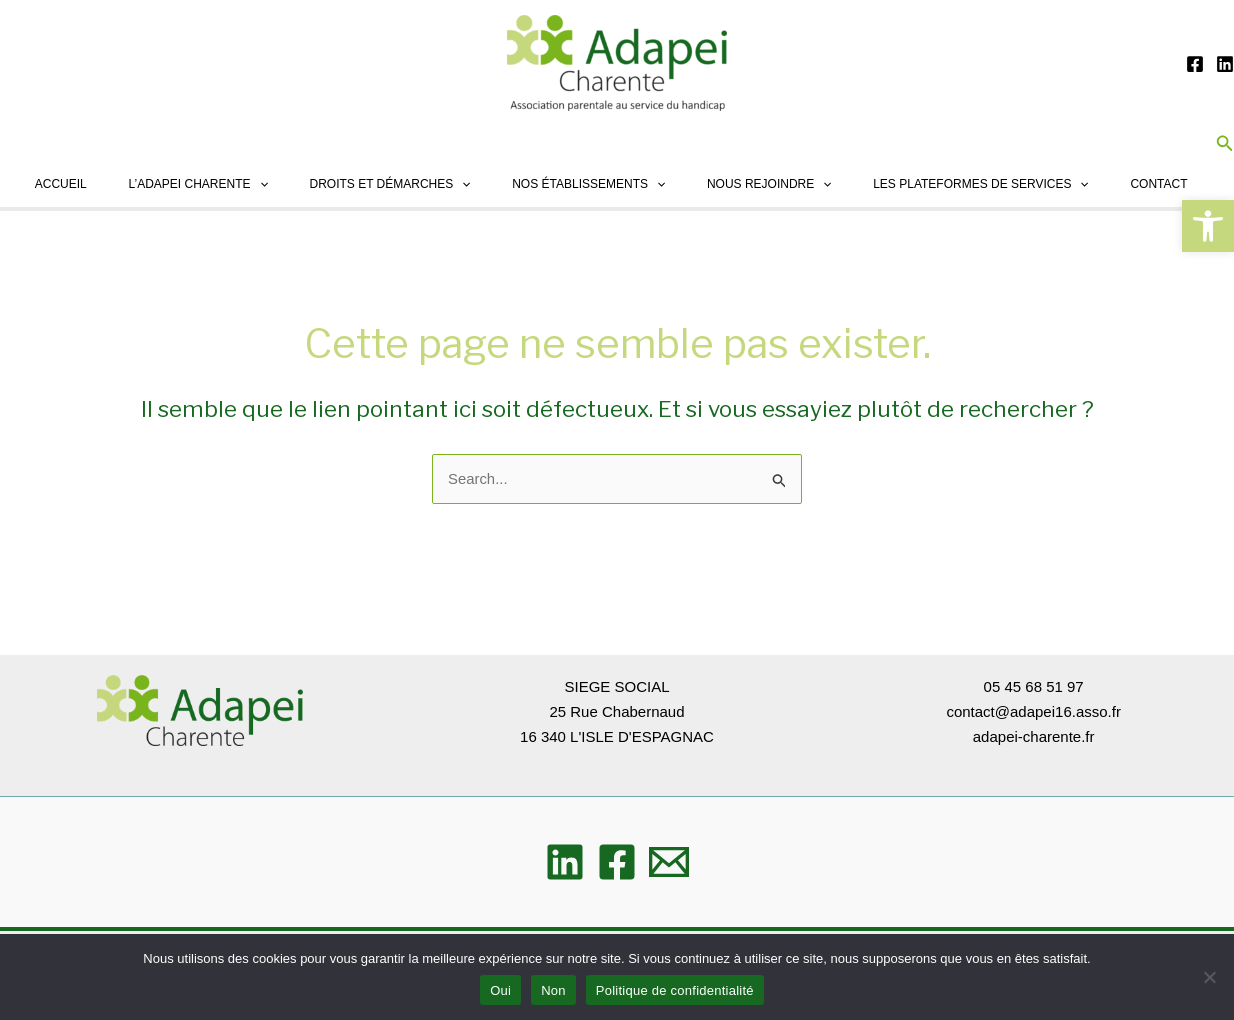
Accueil (27, 184)
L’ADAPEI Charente (169, 184)
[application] (230, 184)
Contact (1157, 184)
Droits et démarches (367, 184)
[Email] (669, 862)
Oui (500, 990)
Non (553, 990)
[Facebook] (1195, 64)
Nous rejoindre (757, 184)
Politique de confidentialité (675, 990)
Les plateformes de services (973, 184)
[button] (1208, 226)
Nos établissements (571, 184)
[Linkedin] (1225, 64)
